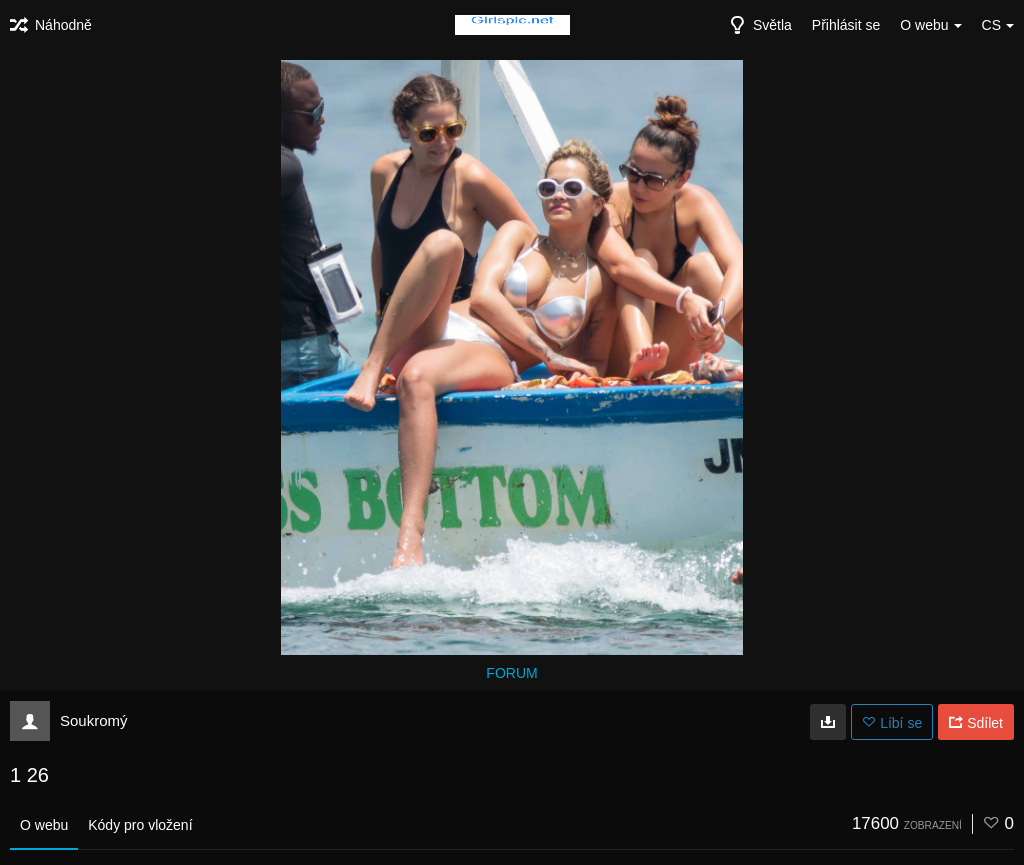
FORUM (511, 673)
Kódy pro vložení (140, 825)
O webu (44, 825)
